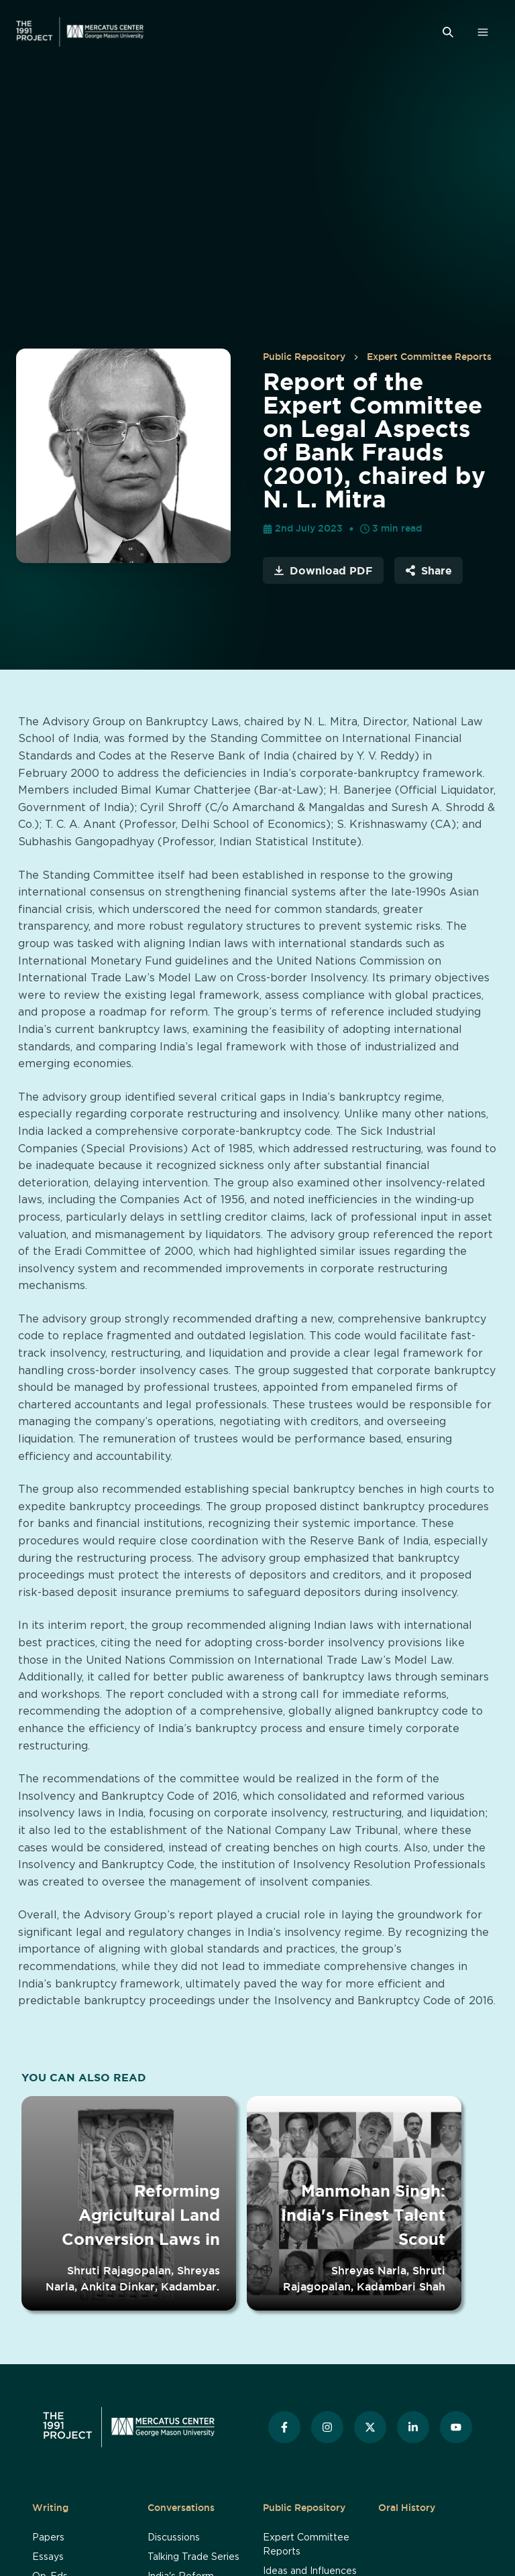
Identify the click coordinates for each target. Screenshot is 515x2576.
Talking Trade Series (193, 2557)
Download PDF (323, 570)
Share (428, 570)
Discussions (174, 2537)
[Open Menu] (483, 32)
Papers (48, 2537)
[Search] (448, 32)
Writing (50, 2507)
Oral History (406, 2507)
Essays (48, 2557)
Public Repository (304, 356)
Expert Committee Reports (429, 356)
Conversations (181, 2507)
